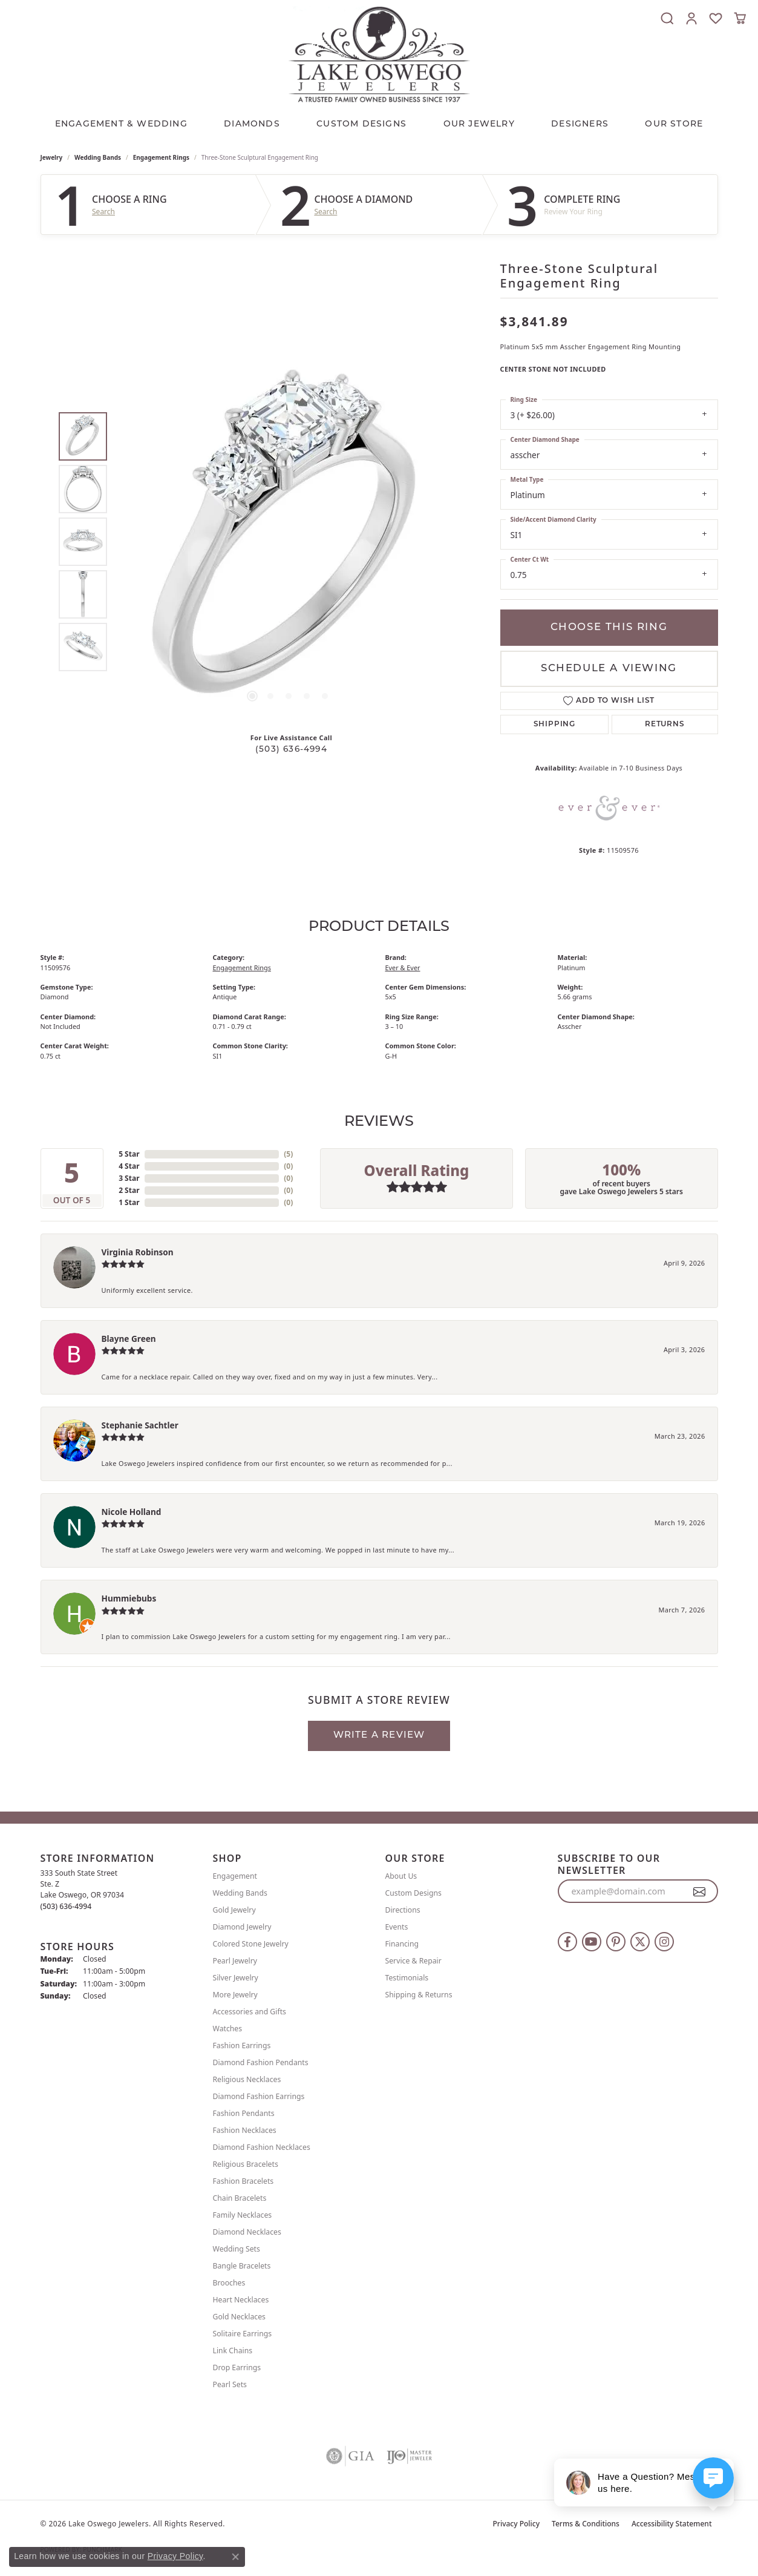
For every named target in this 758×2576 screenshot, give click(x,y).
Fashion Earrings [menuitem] (242, 2045)
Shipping (554, 724)
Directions (402, 1910)
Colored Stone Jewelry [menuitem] (251, 1944)
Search (103, 212)
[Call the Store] (66, 1906)
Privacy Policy (516, 2523)
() (288, 1154)
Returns (665, 724)
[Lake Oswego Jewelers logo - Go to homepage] (379, 54)
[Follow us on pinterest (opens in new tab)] (616, 1941)
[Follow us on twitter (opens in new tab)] (640, 1941)
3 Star (129, 1178)
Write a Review (379, 1735)
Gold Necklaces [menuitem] (239, 2317)
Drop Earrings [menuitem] (237, 2367)
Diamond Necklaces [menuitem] (247, 2232)
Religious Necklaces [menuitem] (247, 2079)
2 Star (129, 1190)
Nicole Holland (132, 1511)
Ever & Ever (402, 967)
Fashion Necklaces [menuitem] (244, 2130)
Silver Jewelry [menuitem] (235, 1978)
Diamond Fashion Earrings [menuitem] (259, 2096)
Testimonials (407, 1978)
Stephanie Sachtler (140, 1425)
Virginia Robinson (138, 1252)
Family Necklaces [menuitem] (242, 2215)
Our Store (674, 124)
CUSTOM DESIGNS (361, 124)
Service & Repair (413, 1961)
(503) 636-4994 (291, 750)
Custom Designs (413, 1893)
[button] (667, 18)
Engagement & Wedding (121, 124)
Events (396, 1927)
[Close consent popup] (235, 2556)
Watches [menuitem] (228, 2028)
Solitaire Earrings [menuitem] (242, 2333)
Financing (402, 1944)
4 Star (129, 1166)
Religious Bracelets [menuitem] (245, 2164)
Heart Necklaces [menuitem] (241, 2300)
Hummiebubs (129, 1598)
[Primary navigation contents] (379, 121)
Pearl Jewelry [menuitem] (235, 1961)
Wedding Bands (97, 157)
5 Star (129, 1154)
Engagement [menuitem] (235, 1876)
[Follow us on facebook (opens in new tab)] (567, 1941)
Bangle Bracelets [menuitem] (242, 2266)
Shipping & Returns (419, 1995)
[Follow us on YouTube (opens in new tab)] (591, 1941)
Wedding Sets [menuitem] (236, 2249)
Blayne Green (129, 1338)
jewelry (52, 157)
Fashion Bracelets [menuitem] (243, 2181)
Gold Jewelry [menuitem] (234, 1910)
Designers (580, 124)
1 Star (129, 1202)
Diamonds (252, 124)
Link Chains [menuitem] (233, 2350)
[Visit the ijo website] (409, 2456)
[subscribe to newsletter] (699, 1891)
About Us (401, 1876)
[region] (288, 541)
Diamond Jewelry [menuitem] (242, 1927)
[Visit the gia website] (350, 2456)
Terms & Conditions (585, 2523)
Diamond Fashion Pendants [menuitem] (261, 2062)
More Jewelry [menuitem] (235, 1995)
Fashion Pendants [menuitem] (244, 2113)
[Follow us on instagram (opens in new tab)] (664, 1941)
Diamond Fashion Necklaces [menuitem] (261, 2147)
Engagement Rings (161, 157)
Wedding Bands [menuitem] (240, 1893)
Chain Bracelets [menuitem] (240, 2198)
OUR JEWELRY (479, 124)
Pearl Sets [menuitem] (230, 2384)
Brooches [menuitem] (229, 2283)
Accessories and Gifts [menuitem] (249, 2011)
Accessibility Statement (672, 2523)
